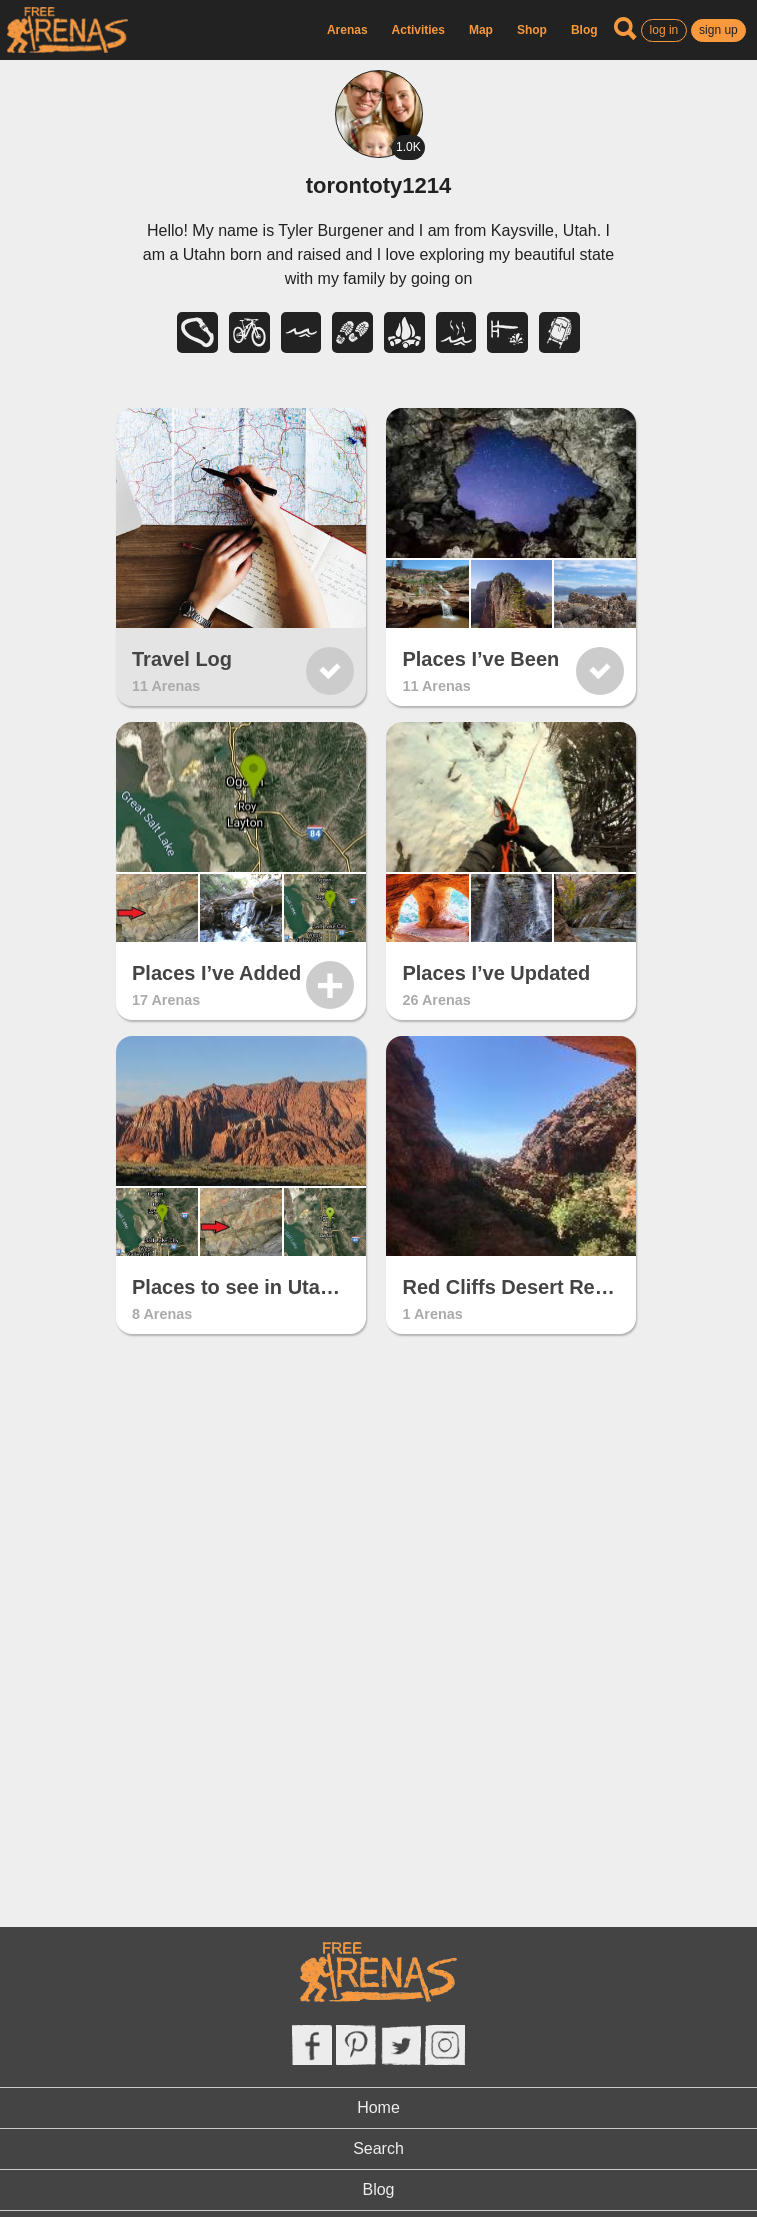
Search (378, 2148)
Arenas (347, 30)
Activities (418, 30)
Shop (532, 30)
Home (378, 2107)
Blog (584, 30)
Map (481, 30)
